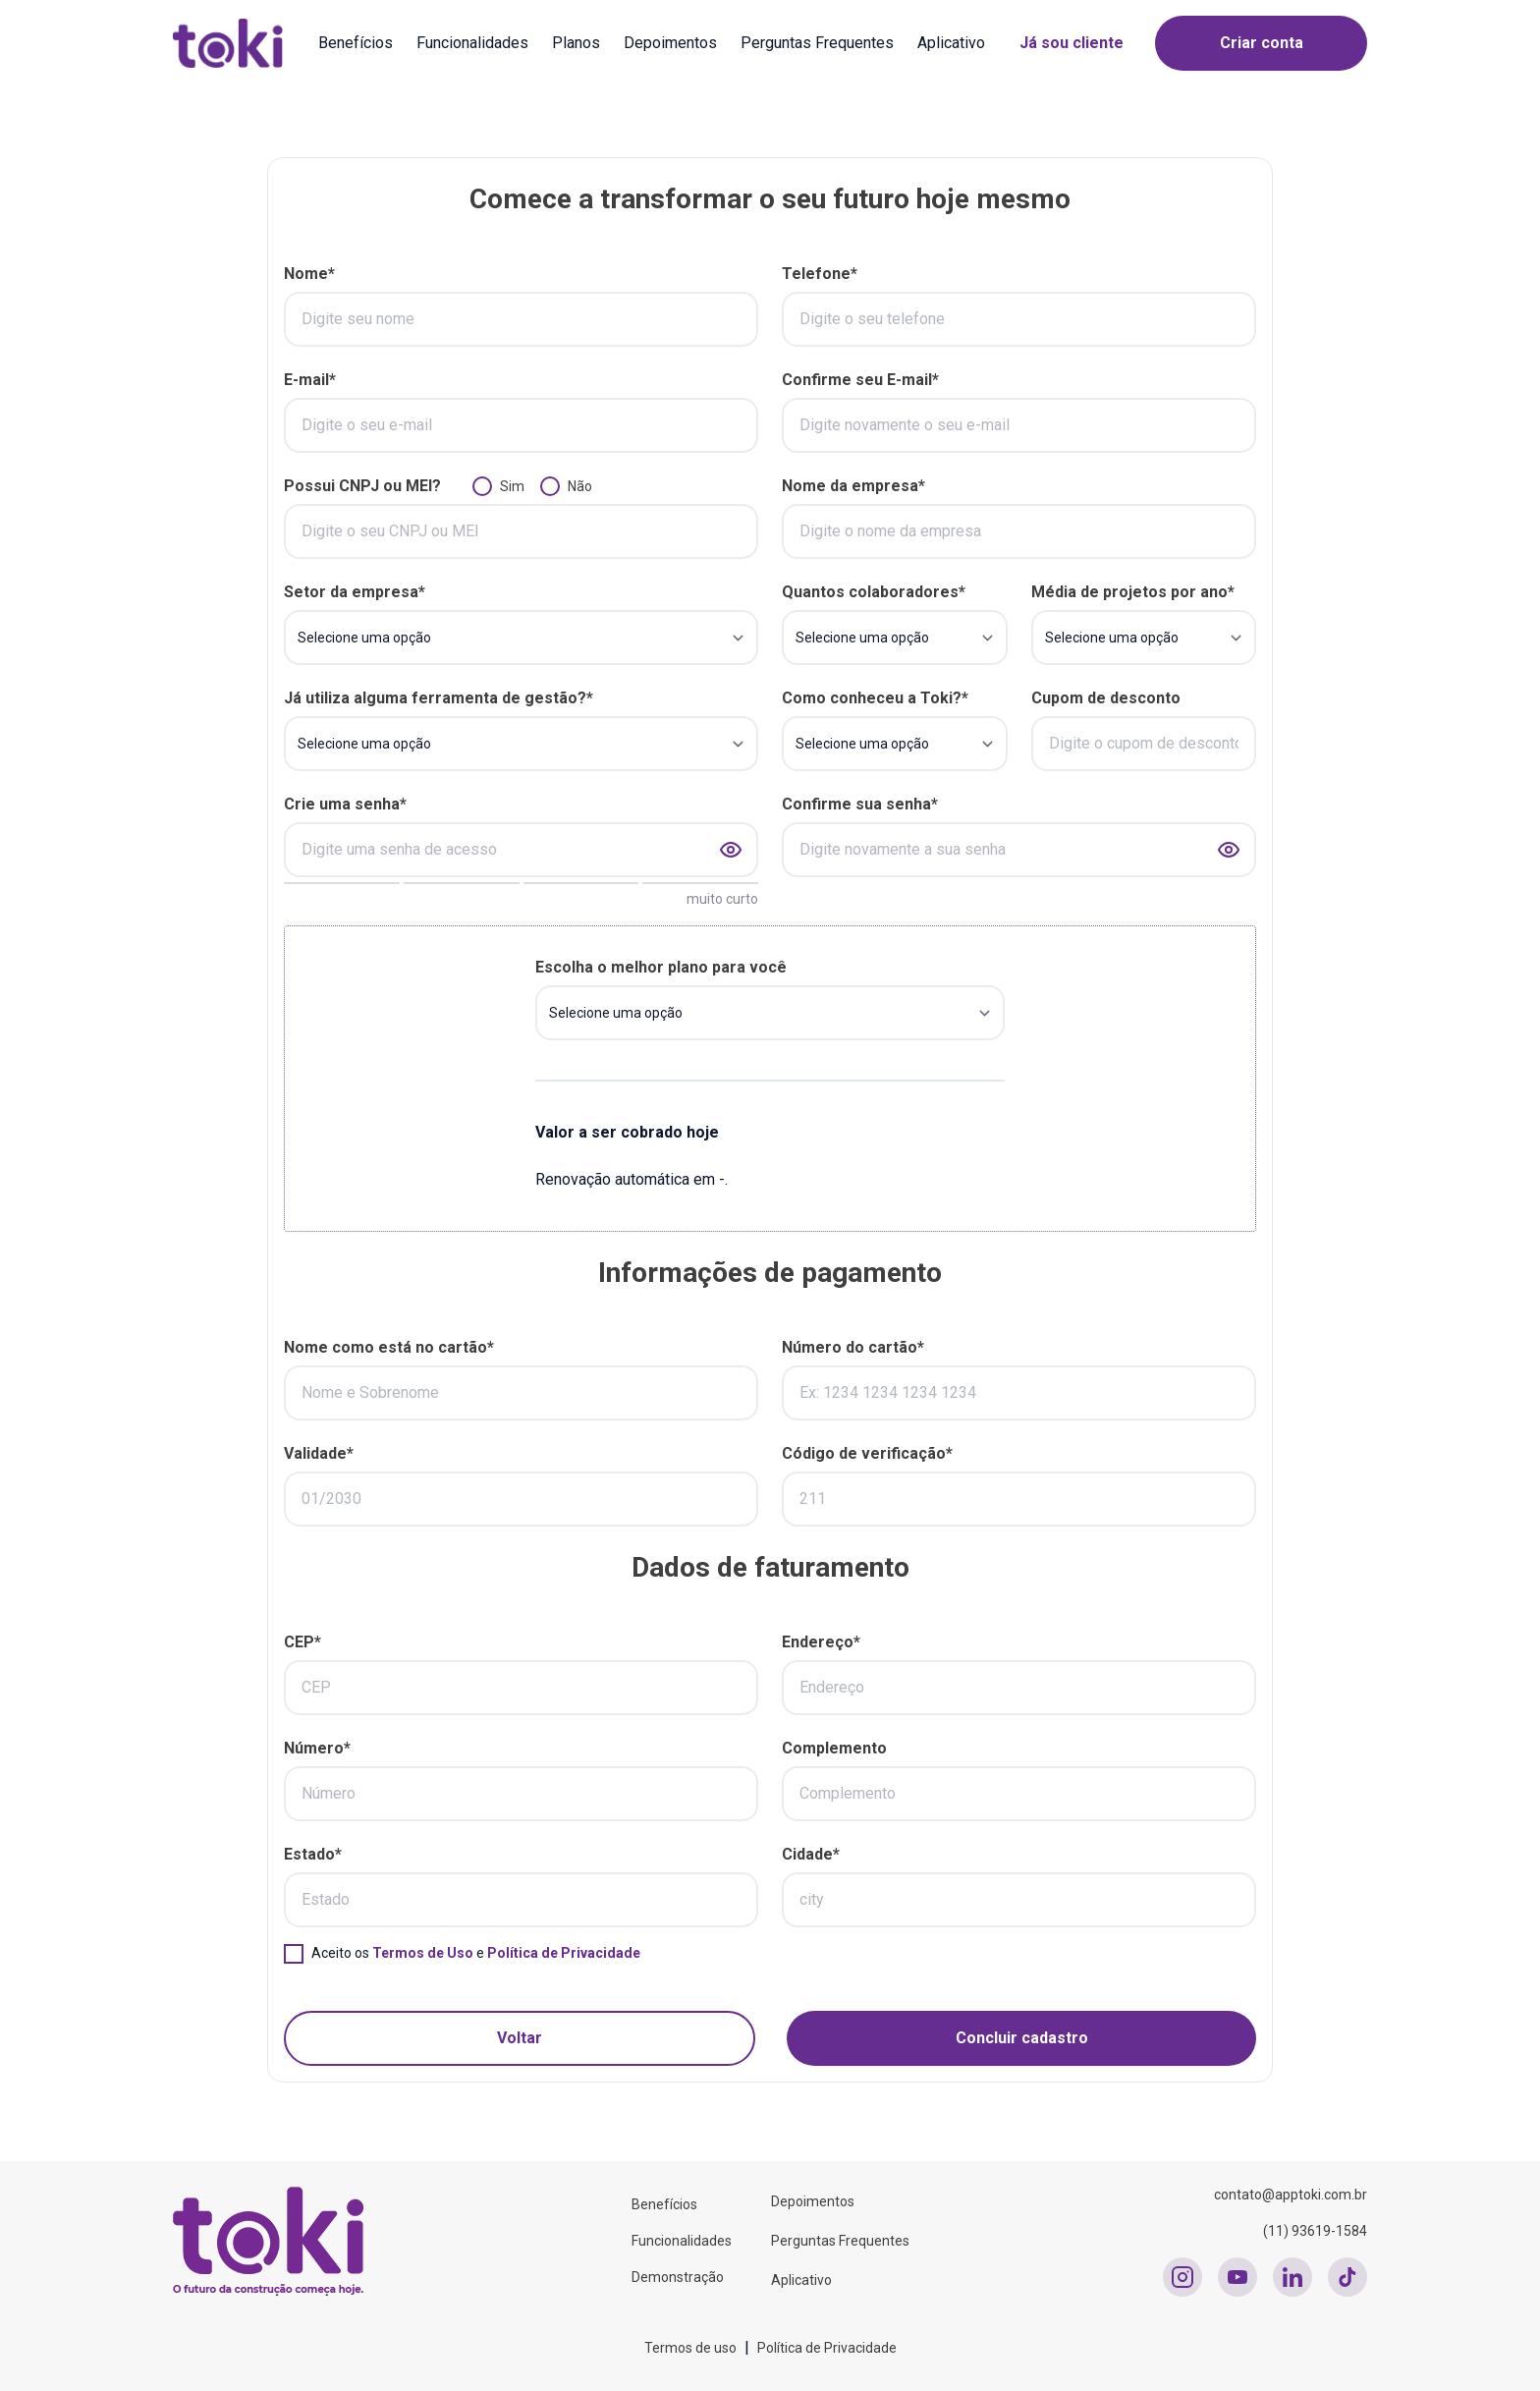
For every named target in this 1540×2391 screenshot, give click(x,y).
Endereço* (821, 1642)
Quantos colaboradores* (873, 592)
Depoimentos (670, 42)
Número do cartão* (853, 1347)
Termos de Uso (422, 1953)
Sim (512, 486)
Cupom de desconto (1106, 698)
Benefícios (355, 42)
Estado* (313, 1854)
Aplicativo (951, 42)
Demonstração (678, 2277)
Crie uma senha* (345, 804)
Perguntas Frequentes (817, 42)
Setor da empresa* (354, 592)
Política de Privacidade (563, 1953)
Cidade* (811, 1854)
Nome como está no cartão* (389, 1347)
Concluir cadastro (1022, 2038)
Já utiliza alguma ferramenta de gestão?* (438, 698)
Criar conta (1261, 42)
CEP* (302, 1642)
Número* (317, 1748)
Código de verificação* (867, 1453)
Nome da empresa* (853, 485)
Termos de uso (690, 2348)
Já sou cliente (1071, 42)
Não (580, 486)
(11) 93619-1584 (1315, 2231)
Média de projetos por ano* (1133, 592)
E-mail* (310, 379)
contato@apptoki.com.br (1290, 2194)
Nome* (309, 273)
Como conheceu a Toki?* (875, 698)
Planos (576, 42)
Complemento (834, 1748)
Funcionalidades (472, 42)
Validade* (319, 1453)
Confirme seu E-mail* (860, 379)
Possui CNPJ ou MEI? (362, 485)
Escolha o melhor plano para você (661, 967)
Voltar (519, 2038)
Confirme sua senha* (860, 804)
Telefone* (819, 273)
